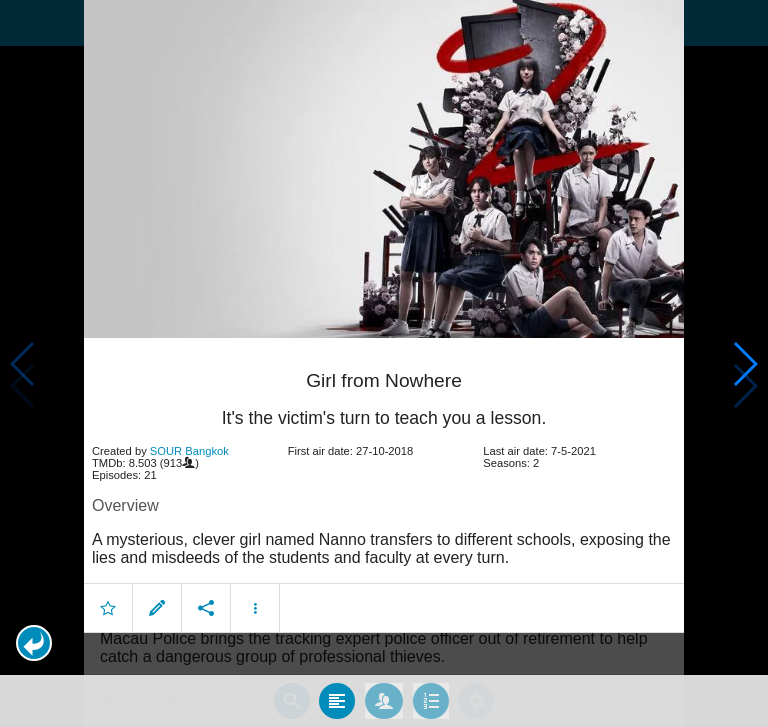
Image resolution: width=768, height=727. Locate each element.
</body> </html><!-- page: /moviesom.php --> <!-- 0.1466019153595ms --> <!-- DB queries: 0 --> (384, 363)
